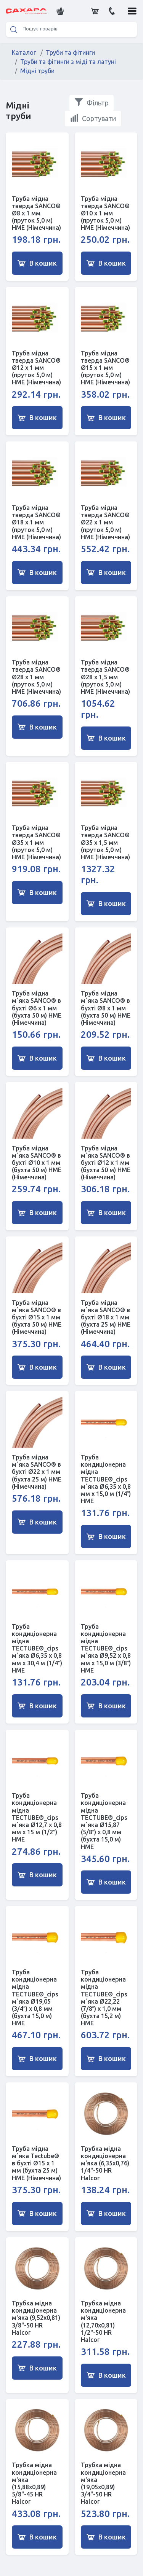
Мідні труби (37, 70)
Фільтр (91, 102)
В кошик (37, 263)
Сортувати (93, 118)
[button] (59, 11)
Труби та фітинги (70, 52)
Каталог (24, 52)
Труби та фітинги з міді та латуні (68, 61)
